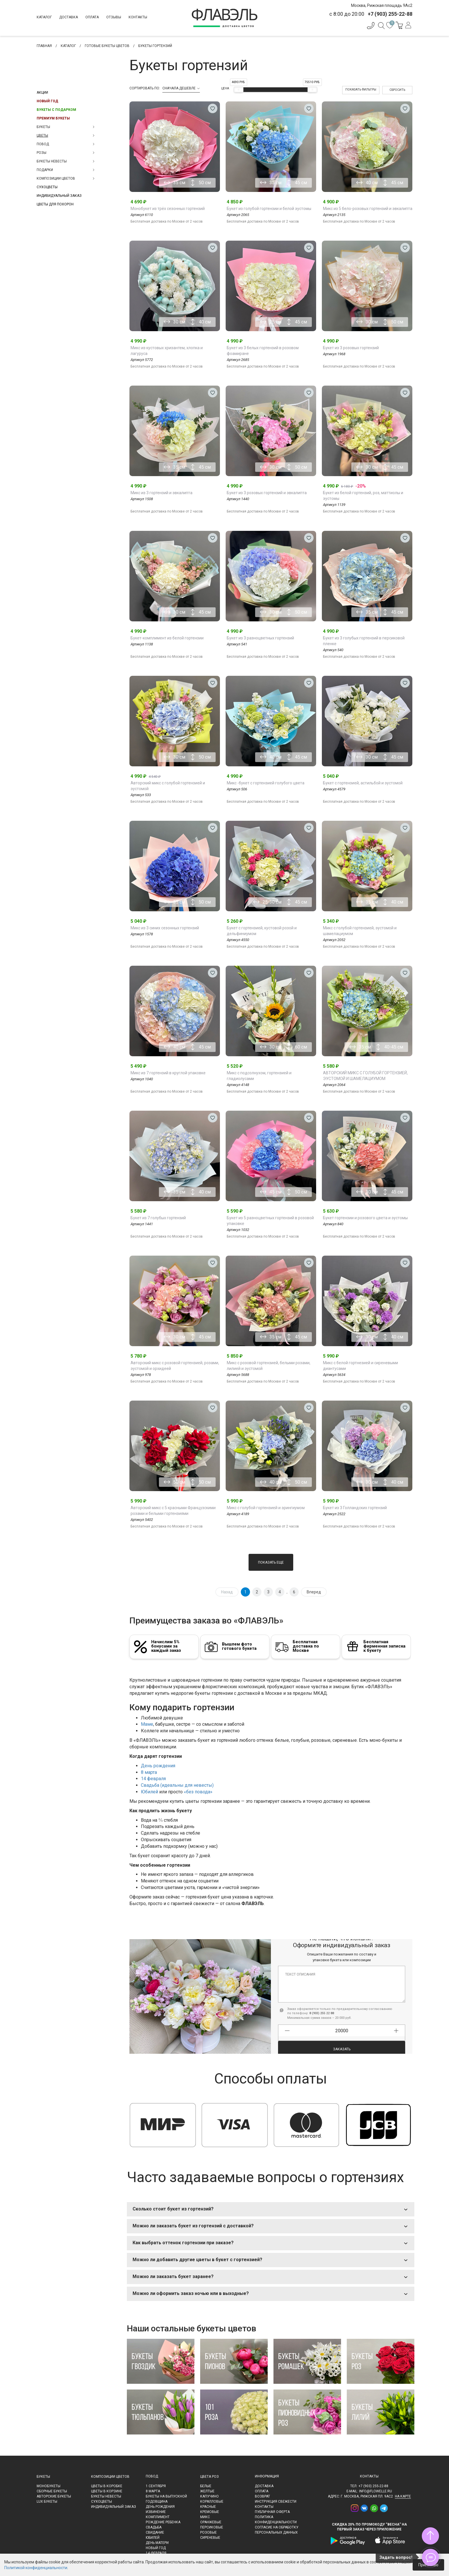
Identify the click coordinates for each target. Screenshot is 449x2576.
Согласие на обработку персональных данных (276, 2529)
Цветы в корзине (106, 2491)
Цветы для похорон (55, 204)
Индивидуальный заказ (59, 196)
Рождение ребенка (163, 2522)
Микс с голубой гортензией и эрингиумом (266, 1507)
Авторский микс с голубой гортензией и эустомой (168, 786)
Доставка (68, 17)
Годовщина (157, 2502)
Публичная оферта (272, 2512)
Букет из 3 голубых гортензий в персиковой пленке (364, 641)
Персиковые (211, 2527)
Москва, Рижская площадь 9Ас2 (381, 5)
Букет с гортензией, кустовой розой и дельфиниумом (262, 931)
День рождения (158, 1765)
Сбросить (397, 89)
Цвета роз (209, 2477)
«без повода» (198, 1791)
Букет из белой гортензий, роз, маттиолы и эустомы (363, 495)
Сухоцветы (47, 187)
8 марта (149, 1772)
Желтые (207, 2491)
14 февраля (153, 1778)
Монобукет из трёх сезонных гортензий (168, 208)
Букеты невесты (106, 2496)
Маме (147, 1724)
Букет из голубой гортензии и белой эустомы (269, 208)
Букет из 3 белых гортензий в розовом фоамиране (263, 350)
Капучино (209, 2496)
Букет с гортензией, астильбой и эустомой (363, 783)
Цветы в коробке (106, 2486)
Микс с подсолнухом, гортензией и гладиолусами (259, 1076)
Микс (205, 2517)
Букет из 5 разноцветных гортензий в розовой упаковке (270, 1221)
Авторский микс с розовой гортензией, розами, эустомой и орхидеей (175, 1365)
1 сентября (156, 2486)
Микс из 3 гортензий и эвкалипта (161, 492)
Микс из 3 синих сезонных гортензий (165, 928)
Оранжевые (210, 2522)
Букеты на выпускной (166, 2496)
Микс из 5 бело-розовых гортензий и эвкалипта (367, 208)
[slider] (238, 90)
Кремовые (209, 2512)
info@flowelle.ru (375, 2491)
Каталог (44, 17)
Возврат (262, 2496)
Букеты (43, 2477)
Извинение (156, 2512)
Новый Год (47, 101)
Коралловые (211, 2502)
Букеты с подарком (56, 110)
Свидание (155, 2532)
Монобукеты (48, 2486)
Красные (208, 2507)
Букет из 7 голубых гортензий (158, 1218)
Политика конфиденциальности (276, 2519)
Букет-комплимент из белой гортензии (167, 638)
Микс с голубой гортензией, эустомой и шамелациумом (360, 931)
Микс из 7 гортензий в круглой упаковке (168, 1073)
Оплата (92, 17)
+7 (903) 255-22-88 (373, 2486)
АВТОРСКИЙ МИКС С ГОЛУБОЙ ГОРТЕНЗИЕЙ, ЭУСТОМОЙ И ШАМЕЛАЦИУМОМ (365, 1076)
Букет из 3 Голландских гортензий (355, 1507)
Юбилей (149, 1791)
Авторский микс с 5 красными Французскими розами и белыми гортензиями (173, 1510)
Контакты (138, 17)
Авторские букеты (54, 2496)
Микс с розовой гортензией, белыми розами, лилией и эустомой (268, 1365)
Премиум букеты (53, 118)
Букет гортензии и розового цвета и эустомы (365, 1218)
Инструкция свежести (275, 2502)
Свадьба (154, 2527)
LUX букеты (47, 2502)
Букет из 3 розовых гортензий (351, 347)
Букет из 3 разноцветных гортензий (260, 638)
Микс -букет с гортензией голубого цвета (265, 783)
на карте (403, 2496)
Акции (42, 93)
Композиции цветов (110, 2477)
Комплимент (158, 2517)
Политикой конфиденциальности (35, 2567)
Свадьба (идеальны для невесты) (177, 1785)
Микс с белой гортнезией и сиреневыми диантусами (360, 1365)
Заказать (341, 2040)
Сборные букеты (52, 2491)
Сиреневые (210, 2538)
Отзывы (113, 17)
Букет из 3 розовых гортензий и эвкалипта (267, 492)
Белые (205, 2486)
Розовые (208, 2532)
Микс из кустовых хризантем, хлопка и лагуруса (167, 350)
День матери (157, 2543)
